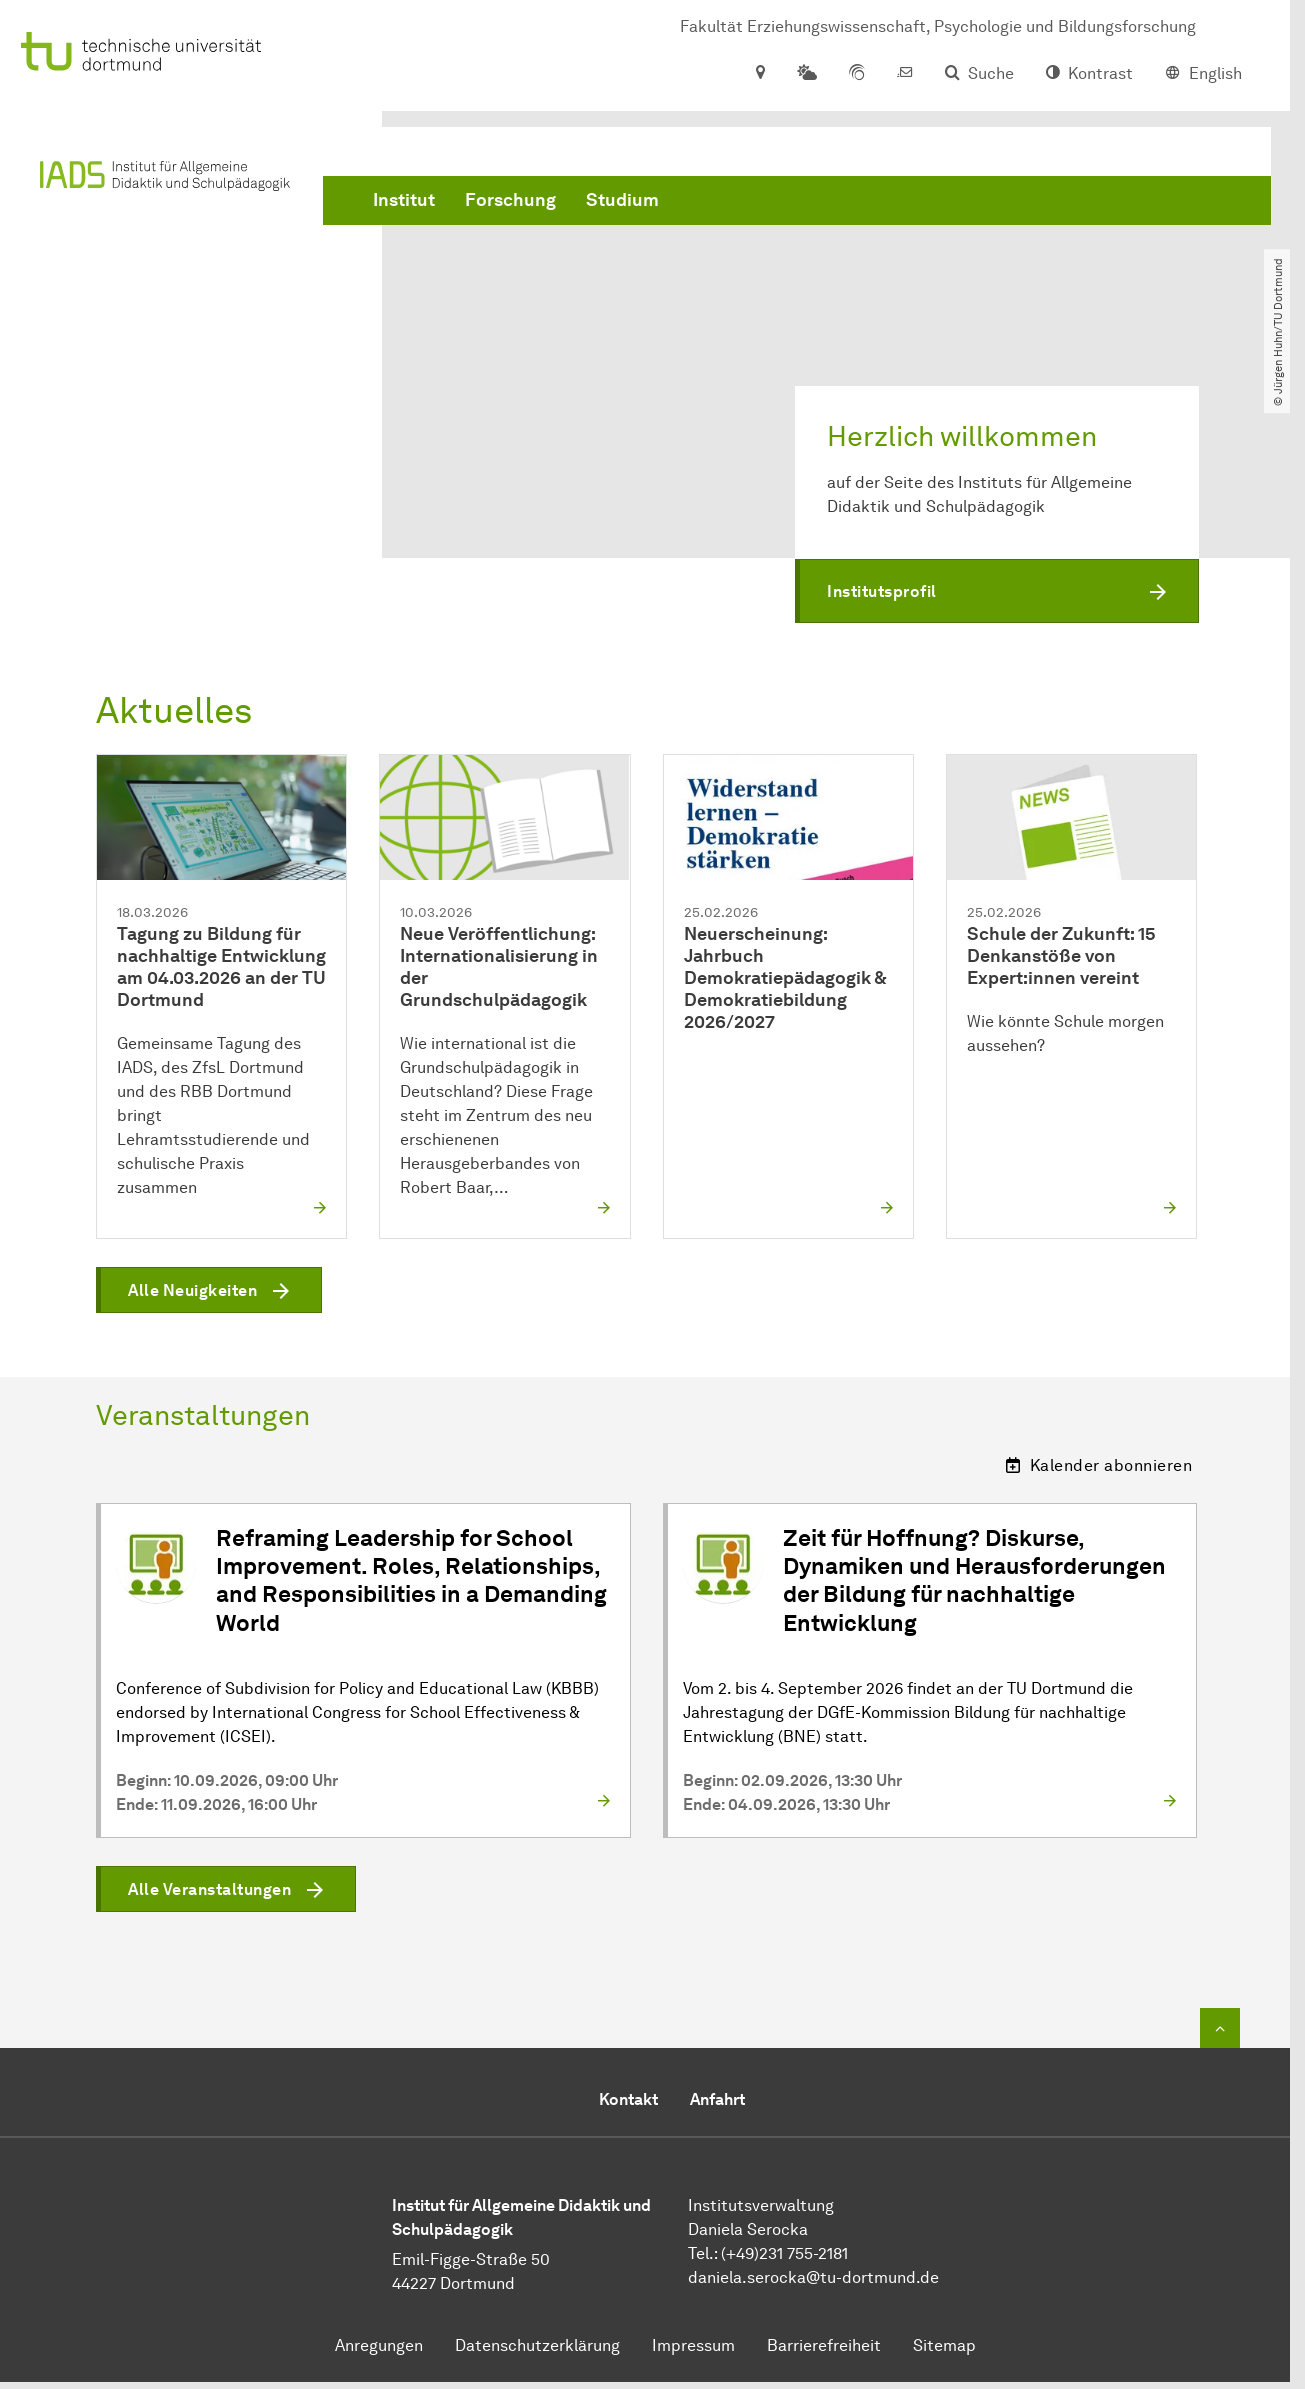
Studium (622, 200)
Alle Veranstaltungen (209, 1889)
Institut (404, 200)
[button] (997, 591)
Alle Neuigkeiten (192, 1291)
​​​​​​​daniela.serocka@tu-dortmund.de (813, 2277)
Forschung (510, 200)
